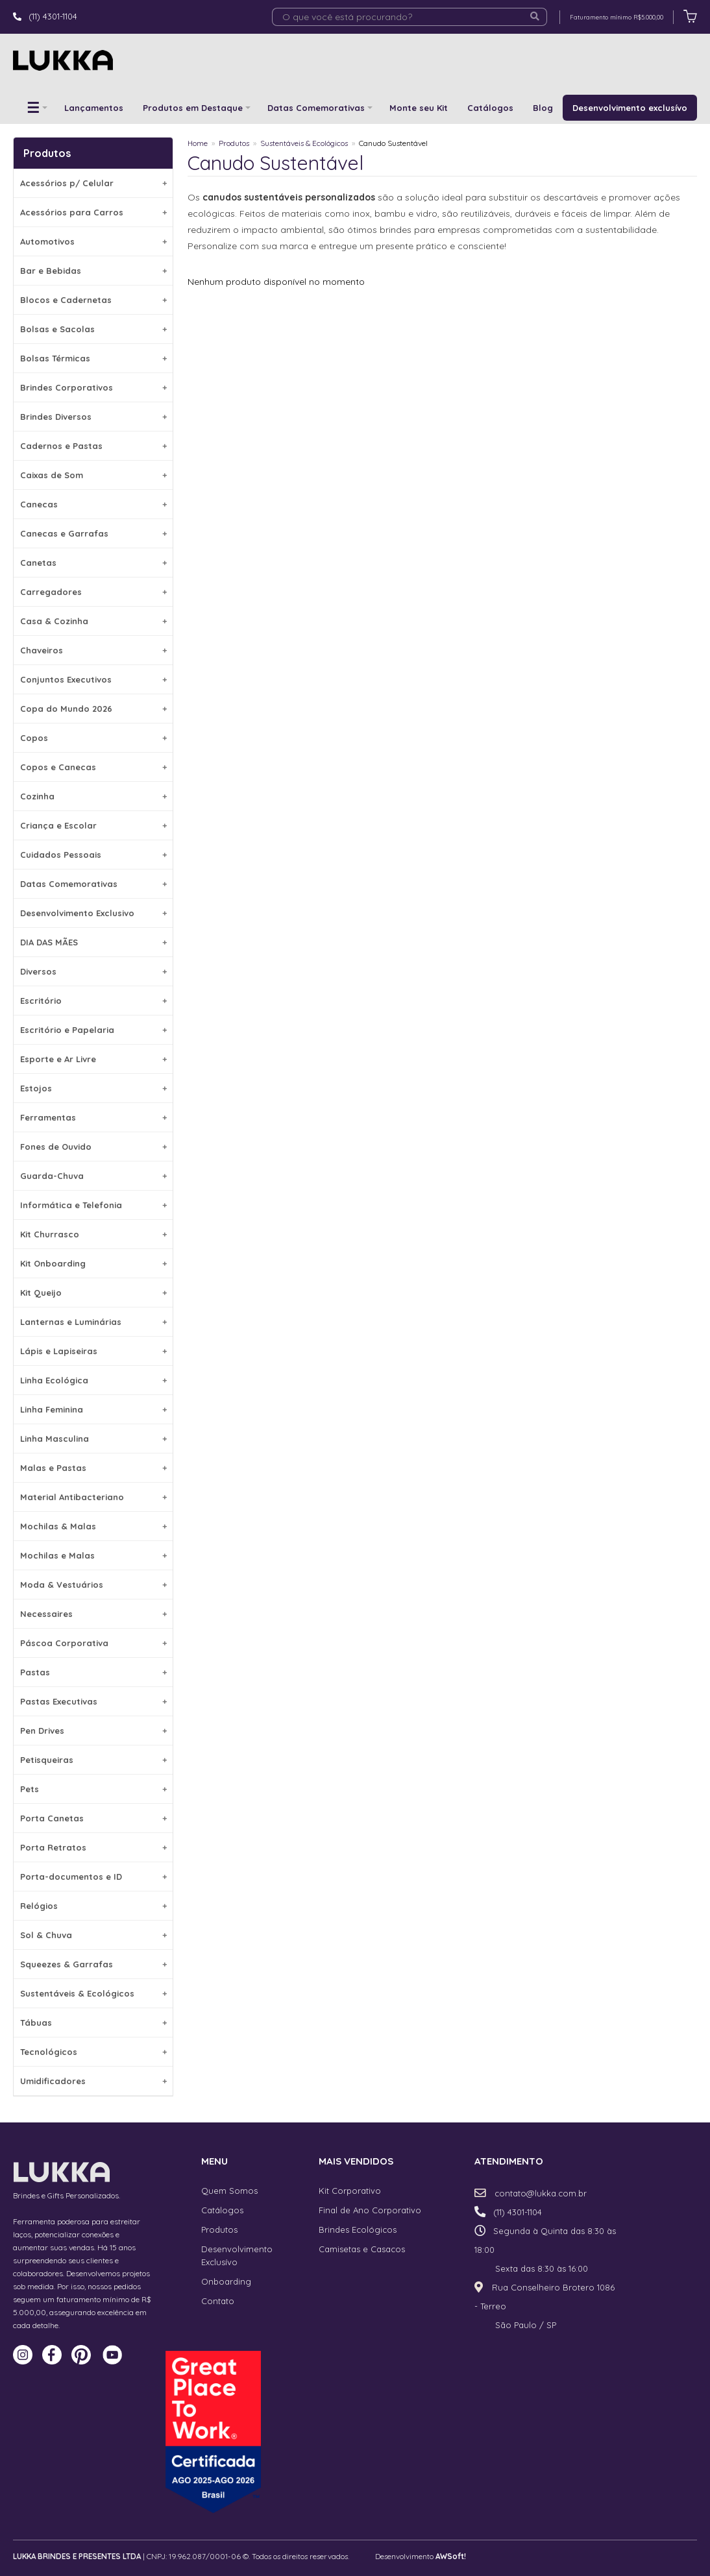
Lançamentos (93, 108)
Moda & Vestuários (93, 1584)
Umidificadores (93, 2080)
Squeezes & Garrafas (93, 1964)
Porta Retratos (93, 1847)
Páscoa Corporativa (93, 1642)
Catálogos (490, 108)
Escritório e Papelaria (93, 1029)
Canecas (93, 504)
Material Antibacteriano (93, 1496)
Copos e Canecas (93, 766)
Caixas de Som (93, 474)
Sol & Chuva (93, 1934)
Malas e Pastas (93, 1467)
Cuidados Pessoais (93, 854)
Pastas (93, 1672)
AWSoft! (450, 2556)
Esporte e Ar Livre (93, 1058)
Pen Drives (93, 1730)
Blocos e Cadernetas (93, 299)
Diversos (93, 971)
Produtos (234, 143)
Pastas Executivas (93, 1701)
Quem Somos (229, 2190)
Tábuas (93, 2022)
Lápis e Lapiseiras (93, 1350)
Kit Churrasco (93, 1234)
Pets (93, 1788)
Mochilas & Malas (93, 1526)
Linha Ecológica (93, 1380)
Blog (543, 108)
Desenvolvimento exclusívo (629, 108)
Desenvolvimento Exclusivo (93, 912)
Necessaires (93, 1613)
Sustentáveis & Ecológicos (93, 1993)
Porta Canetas (93, 1818)
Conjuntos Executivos (93, 679)
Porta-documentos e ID (93, 1876)
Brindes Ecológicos (358, 2229)
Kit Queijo (93, 1292)
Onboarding (226, 2281)
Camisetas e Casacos (362, 2249)
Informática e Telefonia (93, 1204)
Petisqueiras (93, 1759)
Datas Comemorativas (316, 108)
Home (198, 143)
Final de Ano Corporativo (370, 2210)
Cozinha (93, 796)
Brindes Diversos (93, 416)
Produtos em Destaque (193, 108)
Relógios (93, 1905)
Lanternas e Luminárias (93, 1321)
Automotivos (93, 241)
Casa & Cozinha (93, 620)
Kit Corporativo (350, 2190)
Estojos (93, 1088)
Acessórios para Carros (93, 212)
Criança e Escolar (93, 825)
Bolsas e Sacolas (93, 328)
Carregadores (93, 591)
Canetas (93, 562)
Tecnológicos (93, 2051)
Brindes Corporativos (93, 387)
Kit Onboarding (93, 1263)
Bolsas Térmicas (93, 358)
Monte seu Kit (418, 108)
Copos (93, 737)
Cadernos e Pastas (93, 445)
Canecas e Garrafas (93, 533)
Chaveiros (93, 650)
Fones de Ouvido (93, 1146)
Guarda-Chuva (93, 1175)
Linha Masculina (93, 1438)
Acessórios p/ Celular (93, 182)
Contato (217, 2301)
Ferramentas (93, 1117)
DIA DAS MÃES (93, 942)
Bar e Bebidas (93, 270)
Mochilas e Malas (93, 1555)
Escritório (93, 1000)
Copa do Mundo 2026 (93, 708)
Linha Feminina (93, 1409)
